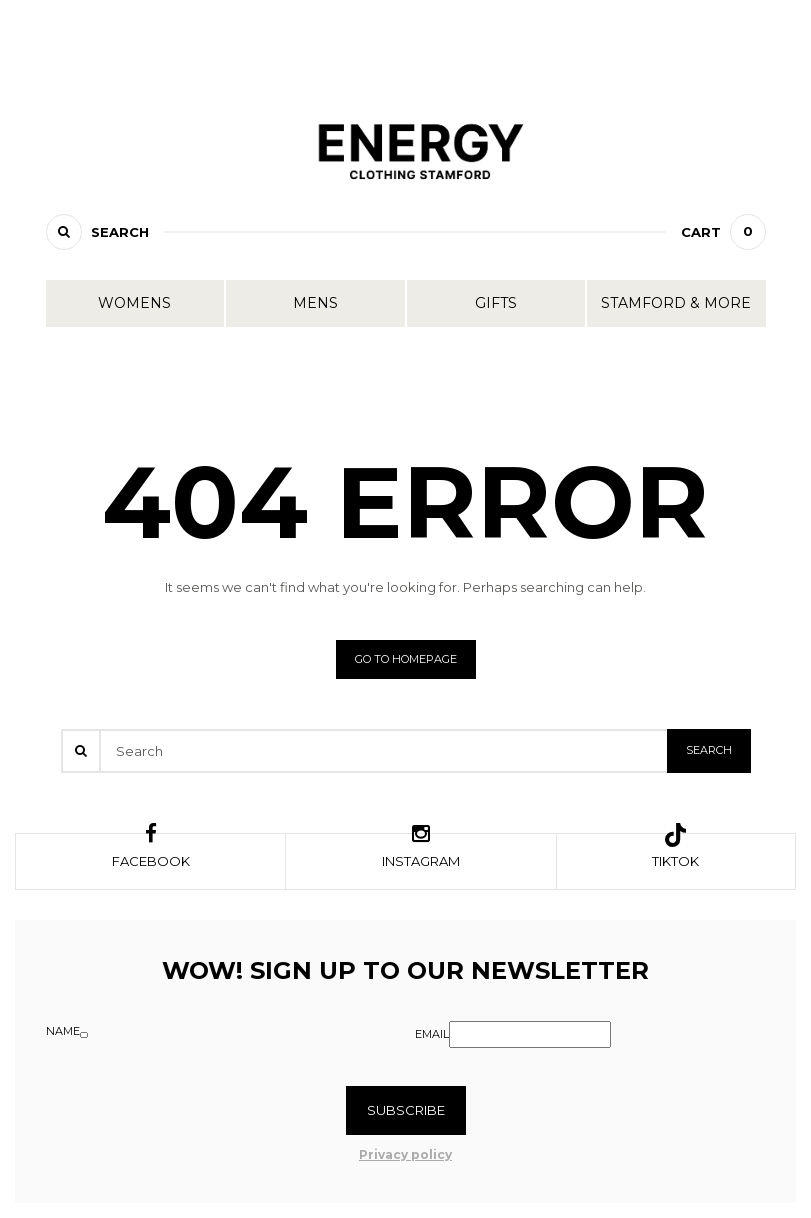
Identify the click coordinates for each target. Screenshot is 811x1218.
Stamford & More (676, 303)
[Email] (530, 1034)
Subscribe (406, 1110)
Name (63, 1031)
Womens (134, 303)
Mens (315, 303)
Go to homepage (406, 659)
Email (432, 1034)
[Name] (84, 1035)
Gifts (496, 303)
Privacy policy (405, 1154)
